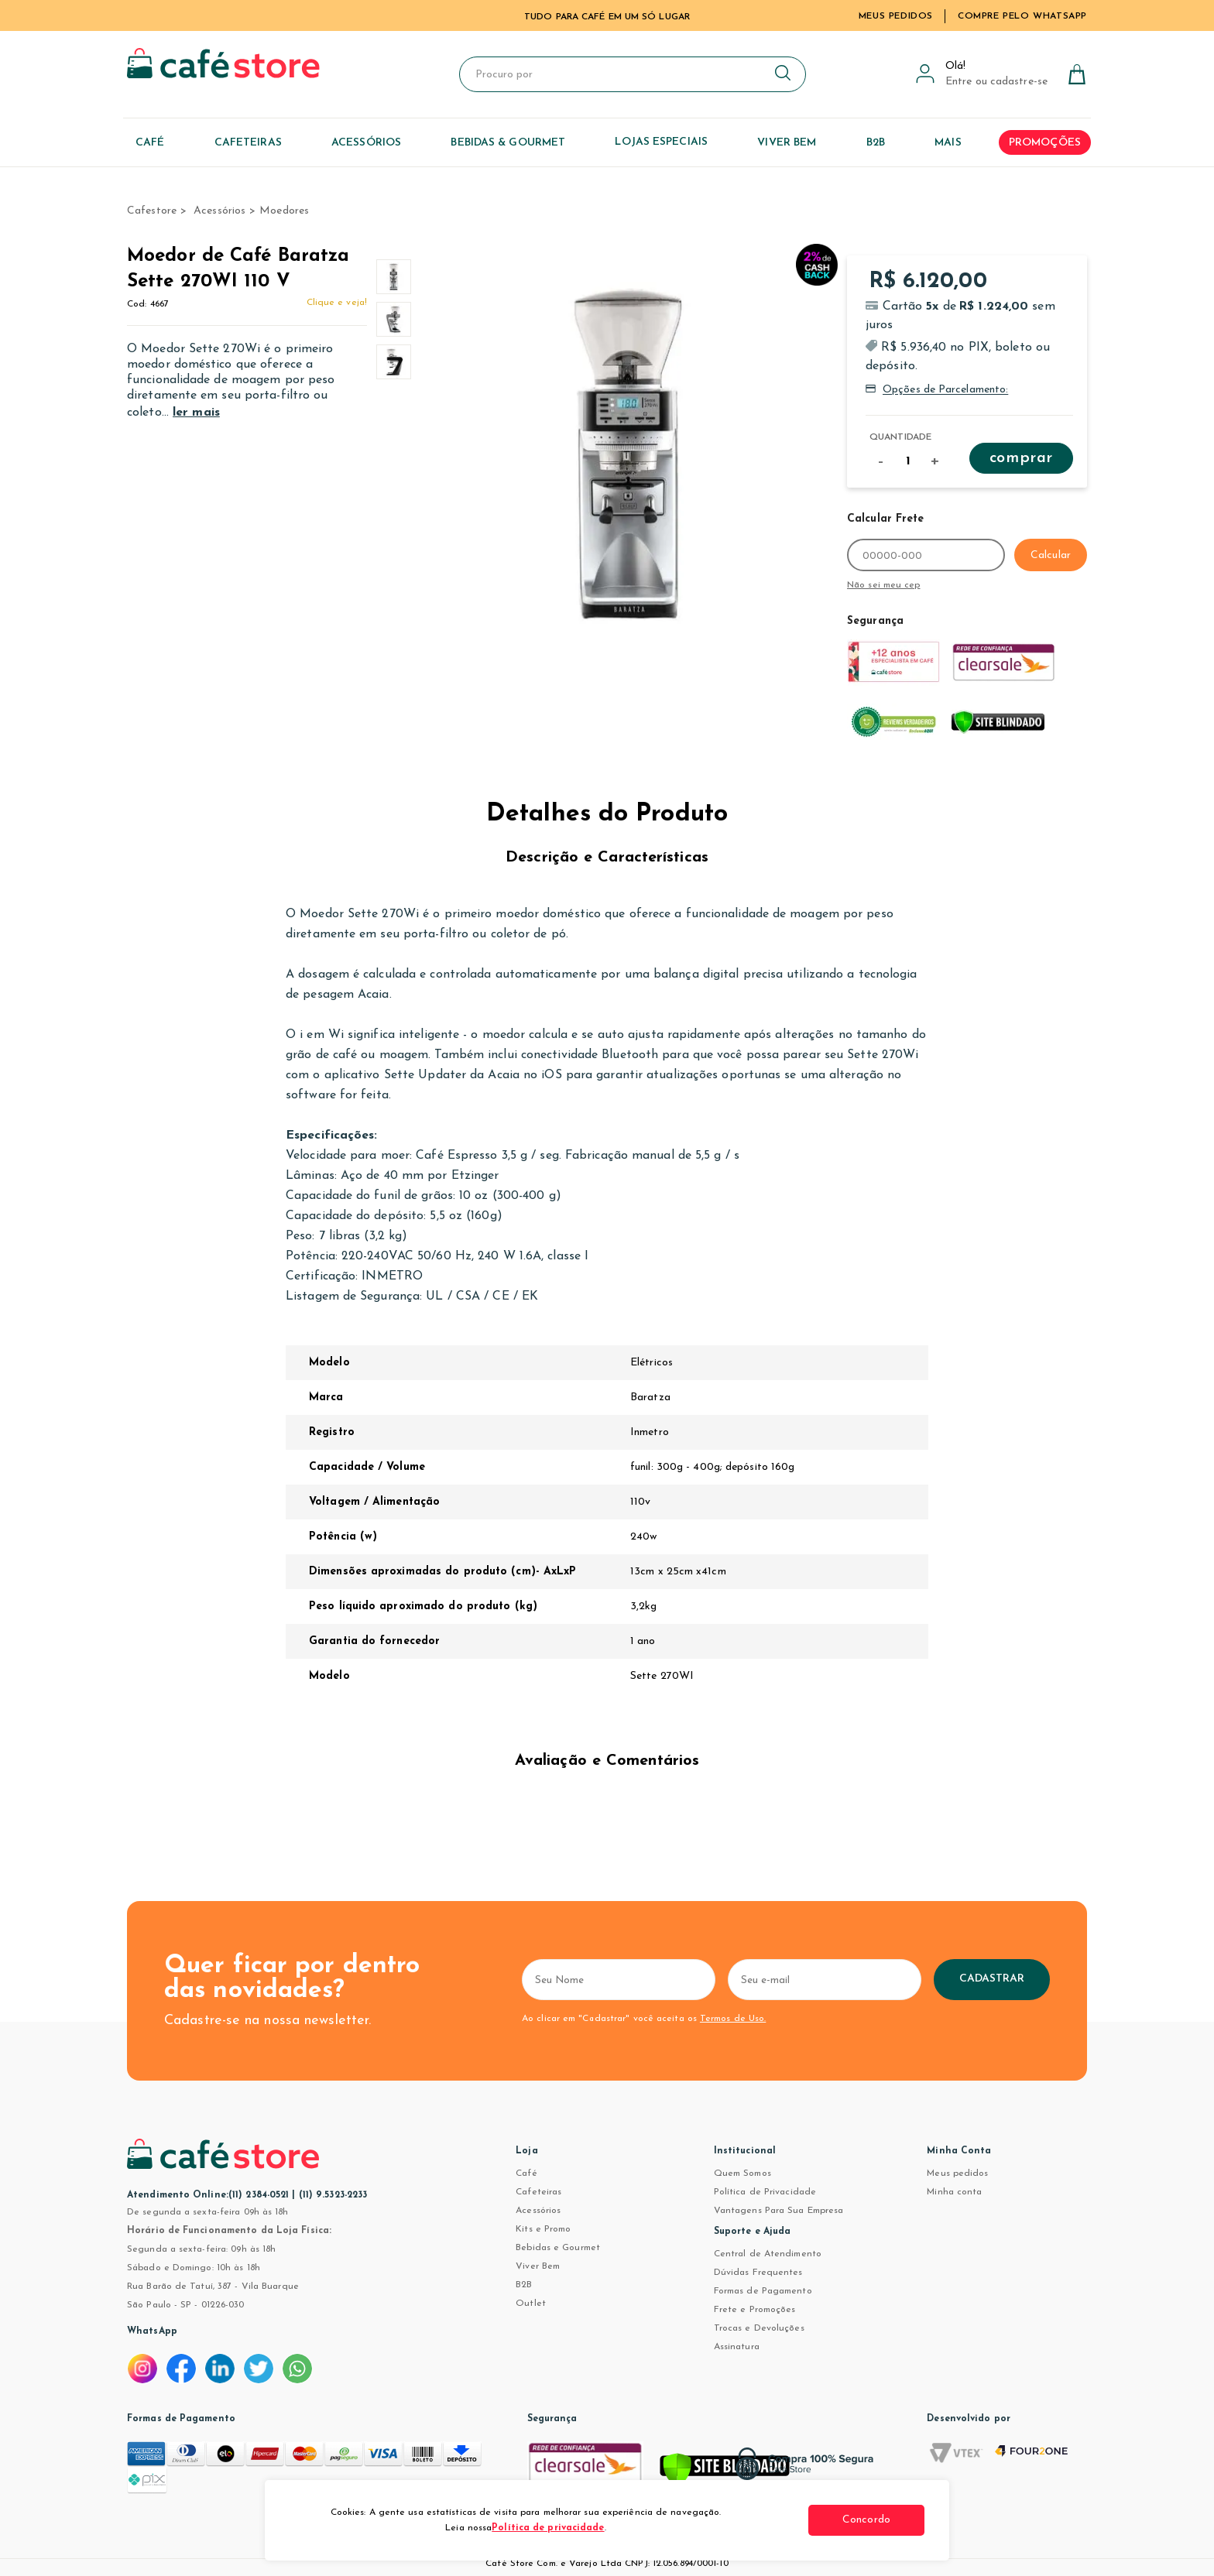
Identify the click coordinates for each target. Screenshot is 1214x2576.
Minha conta (954, 2192)
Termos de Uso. (733, 2018)
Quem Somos (742, 2173)
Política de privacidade (548, 2528)
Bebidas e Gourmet (558, 2247)
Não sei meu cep (884, 585)
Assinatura (737, 2347)
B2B (524, 2285)
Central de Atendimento (767, 2254)
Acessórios (538, 2210)
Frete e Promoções (755, 2309)
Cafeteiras (538, 2192)
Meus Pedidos (896, 16)
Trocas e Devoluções (759, 2328)
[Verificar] (724, 2471)
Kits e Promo (543, 2229)
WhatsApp (152, 2331)
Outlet (531, 2303)
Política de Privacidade (765, 2192)
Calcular (1051, 555)
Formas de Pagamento (763, 2291)
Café (526, 2173)
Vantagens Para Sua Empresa (779, 2210)
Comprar (1021, 458)
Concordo (866, 2520)
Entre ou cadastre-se (996, 81)
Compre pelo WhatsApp (1022, 16)
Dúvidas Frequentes (758, 2272)
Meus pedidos (957, 2173)
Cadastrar (992, 1979)
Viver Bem (538, 2266)
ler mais (196, 412)
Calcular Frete (885, 519)
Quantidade (900, 437)
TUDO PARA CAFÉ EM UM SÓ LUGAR (607, 17)
